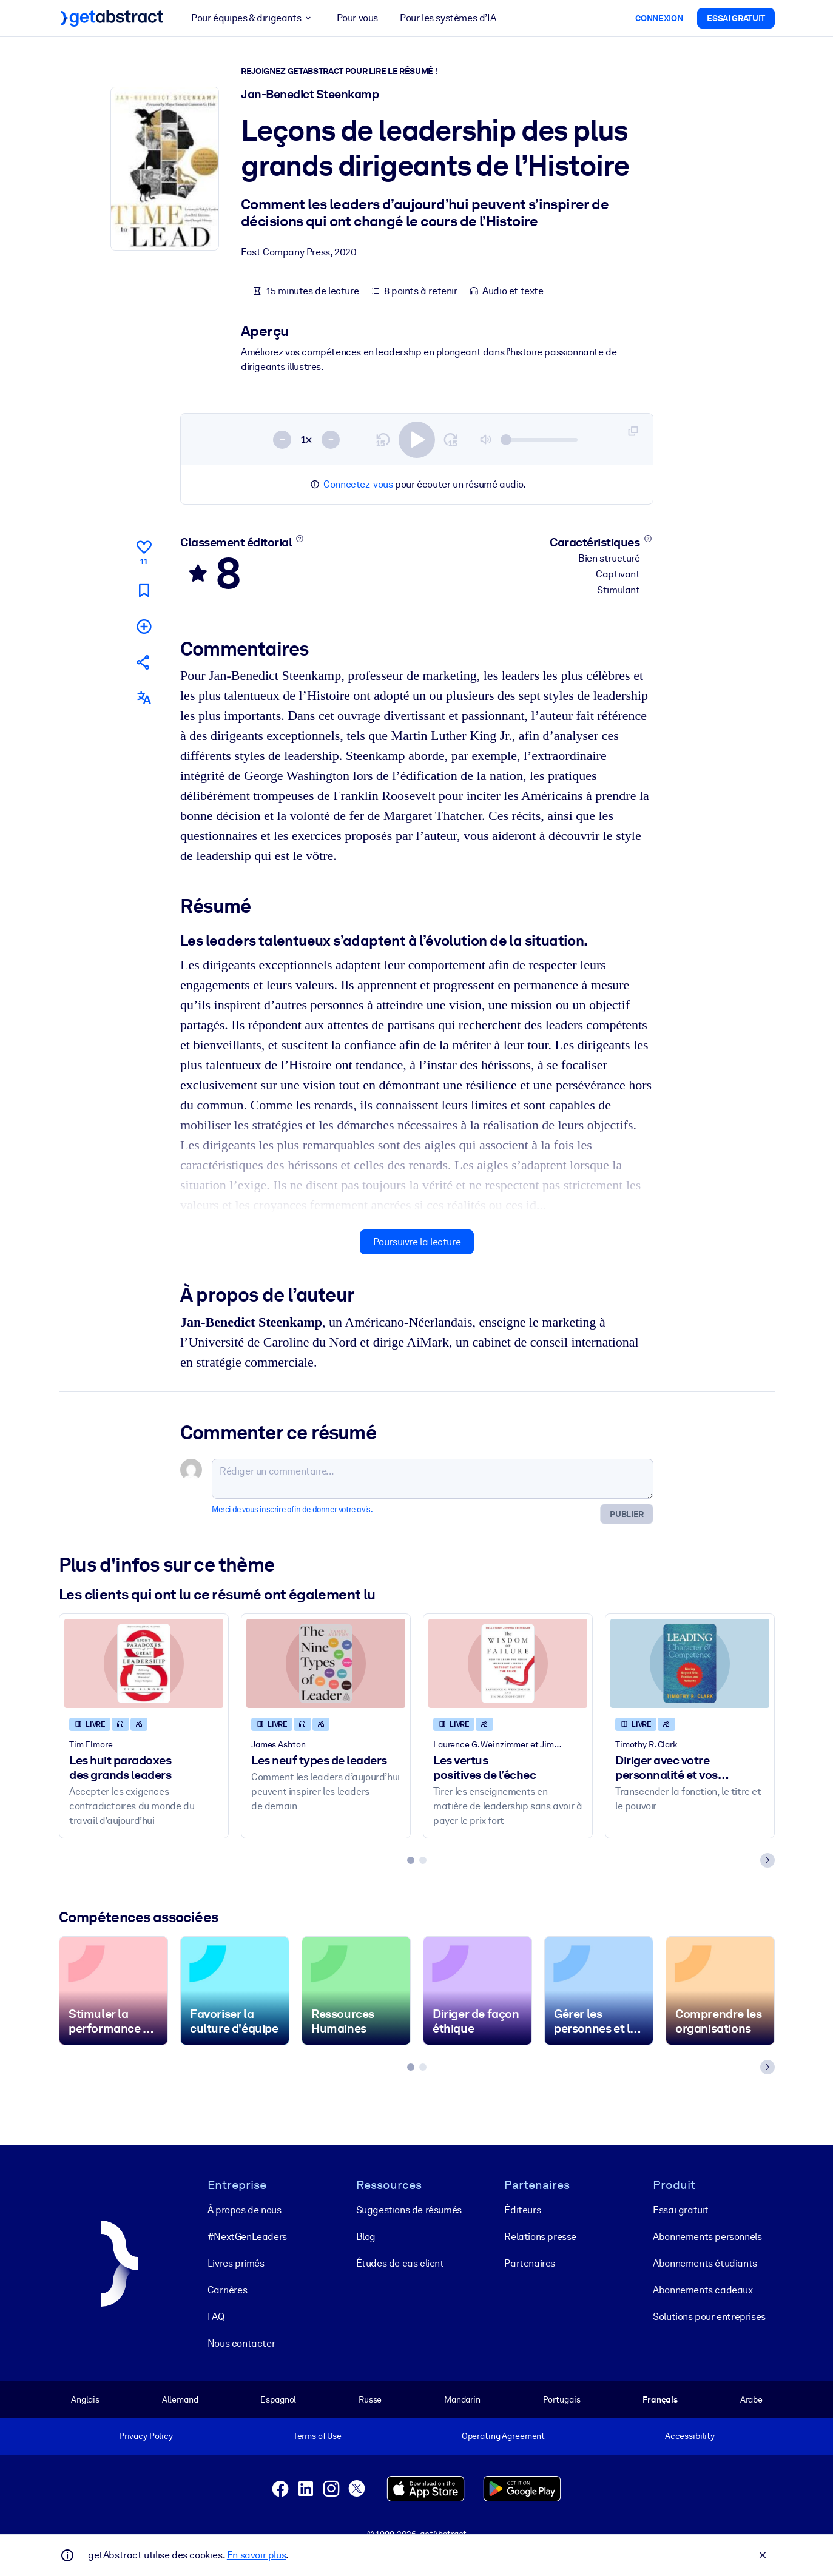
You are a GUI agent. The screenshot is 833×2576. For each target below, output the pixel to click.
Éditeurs (522, 2210)
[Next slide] (767, 1860)
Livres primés (235, 2263)
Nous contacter (240, 2343)
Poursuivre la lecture (416, 1242)
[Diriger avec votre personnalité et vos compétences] (689, 1663)
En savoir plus (255, 2555)
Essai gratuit (681, 2210)
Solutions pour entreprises (709, 2316)
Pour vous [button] (356, 18)
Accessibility (689, 2436)
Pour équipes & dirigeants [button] (252, 18)
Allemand (179, 2399)
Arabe (751, 2399)
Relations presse (540, 2236)
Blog (365, 2236)
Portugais (561, 2399)
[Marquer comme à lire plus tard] (143, 590)
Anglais (85, 2399)
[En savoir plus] (299, 538)
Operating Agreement (502, 2436)
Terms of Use (316, 2436)
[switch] (417, 439)
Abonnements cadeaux (702, 2290)
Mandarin (461, 2399)
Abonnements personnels (707, 2236)
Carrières (226, 2290)
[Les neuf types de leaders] (325, 1663)
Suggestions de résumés (408, 2210)
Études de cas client (399, 2263)
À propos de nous (244, 2210)
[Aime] (143, 551)
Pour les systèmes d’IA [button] (448, 18)
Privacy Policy (145, 2436)
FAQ (215, 2316)
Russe (369, 2399)
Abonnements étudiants (705, 2263)
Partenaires (529, 2263)
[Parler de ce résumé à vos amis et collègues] (143, 662)
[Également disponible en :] (143, 698)
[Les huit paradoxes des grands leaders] (143, 1663)
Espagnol (278, 2399)
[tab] (410, 1860)
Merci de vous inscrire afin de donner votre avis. (292, 1509)
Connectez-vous (358, 484)
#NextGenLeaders (246, 2236)
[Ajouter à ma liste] (143, 626)
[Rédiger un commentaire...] (432, 1479)
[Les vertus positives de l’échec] (507, 1663)
